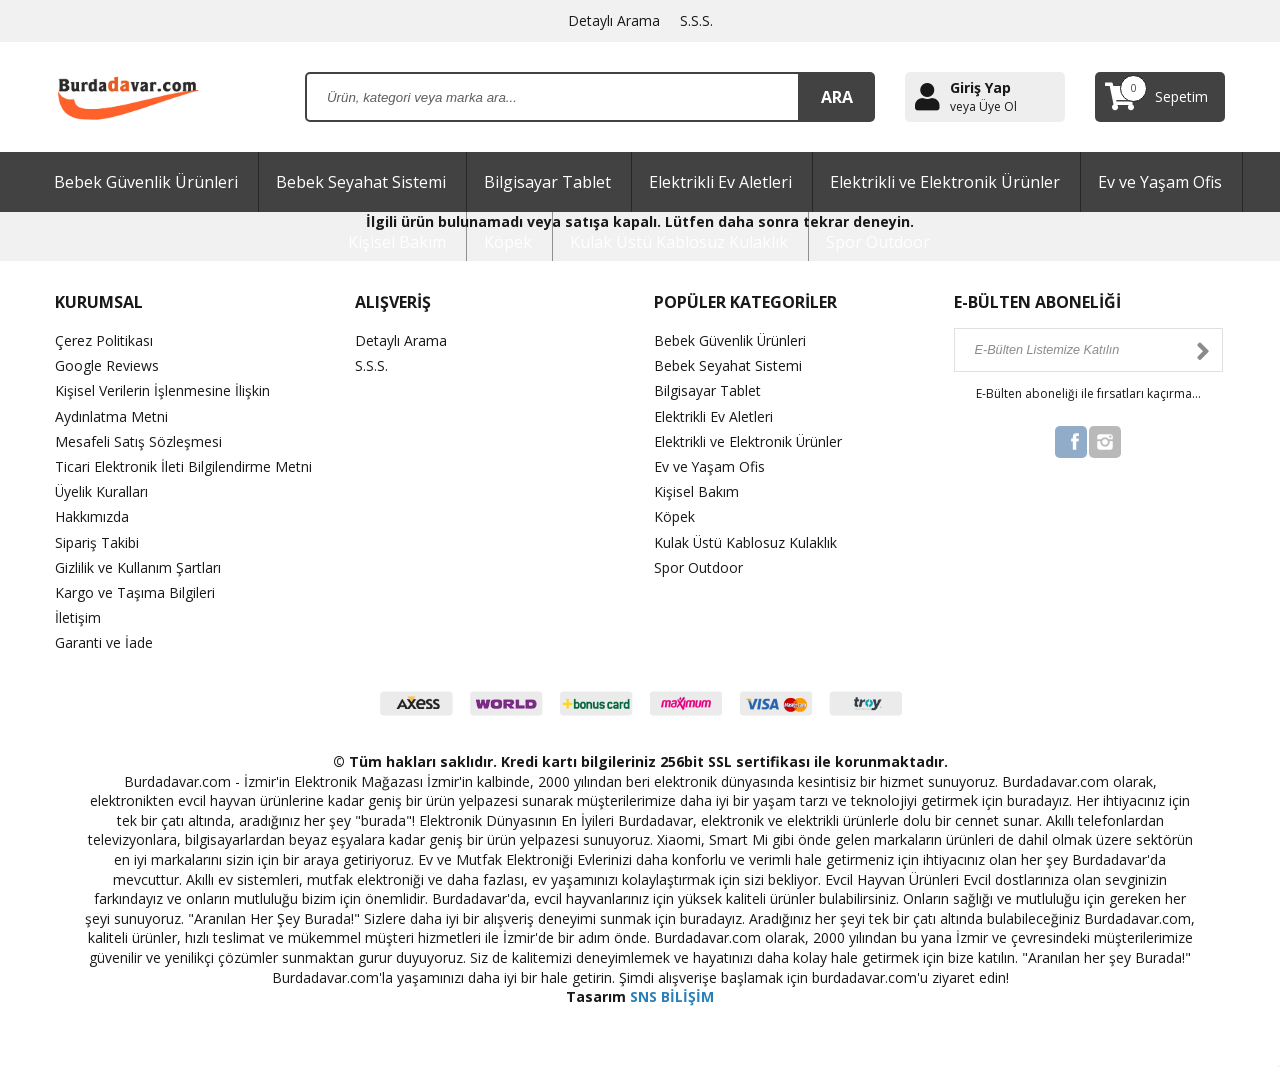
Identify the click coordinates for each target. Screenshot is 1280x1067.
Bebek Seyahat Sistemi (361, 182)
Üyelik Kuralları (102, 491)
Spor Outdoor (878, 242)
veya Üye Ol (983, 107)
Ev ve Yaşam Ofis (1160, 182)
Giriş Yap (980, 87)
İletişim (78, 617)
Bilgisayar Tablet (547, 182)
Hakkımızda (92, 516)
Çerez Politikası (104, 340)
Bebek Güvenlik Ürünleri (146, 182)
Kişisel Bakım (397, 242)
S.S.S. (696, 20)
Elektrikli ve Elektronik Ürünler (945, 182)
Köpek (508, 242)
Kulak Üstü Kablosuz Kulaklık (679, 242)
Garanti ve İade (104, 642)
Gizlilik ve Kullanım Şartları (138, 567)
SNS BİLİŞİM (672, 996)
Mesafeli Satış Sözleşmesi (138, 441)
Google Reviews (107, 365)
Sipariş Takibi (97, 542)
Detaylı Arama (614, 20)
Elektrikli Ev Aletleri (720, 182)
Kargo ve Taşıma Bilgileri (135, 592)
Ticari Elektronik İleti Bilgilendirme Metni (183, 466)
